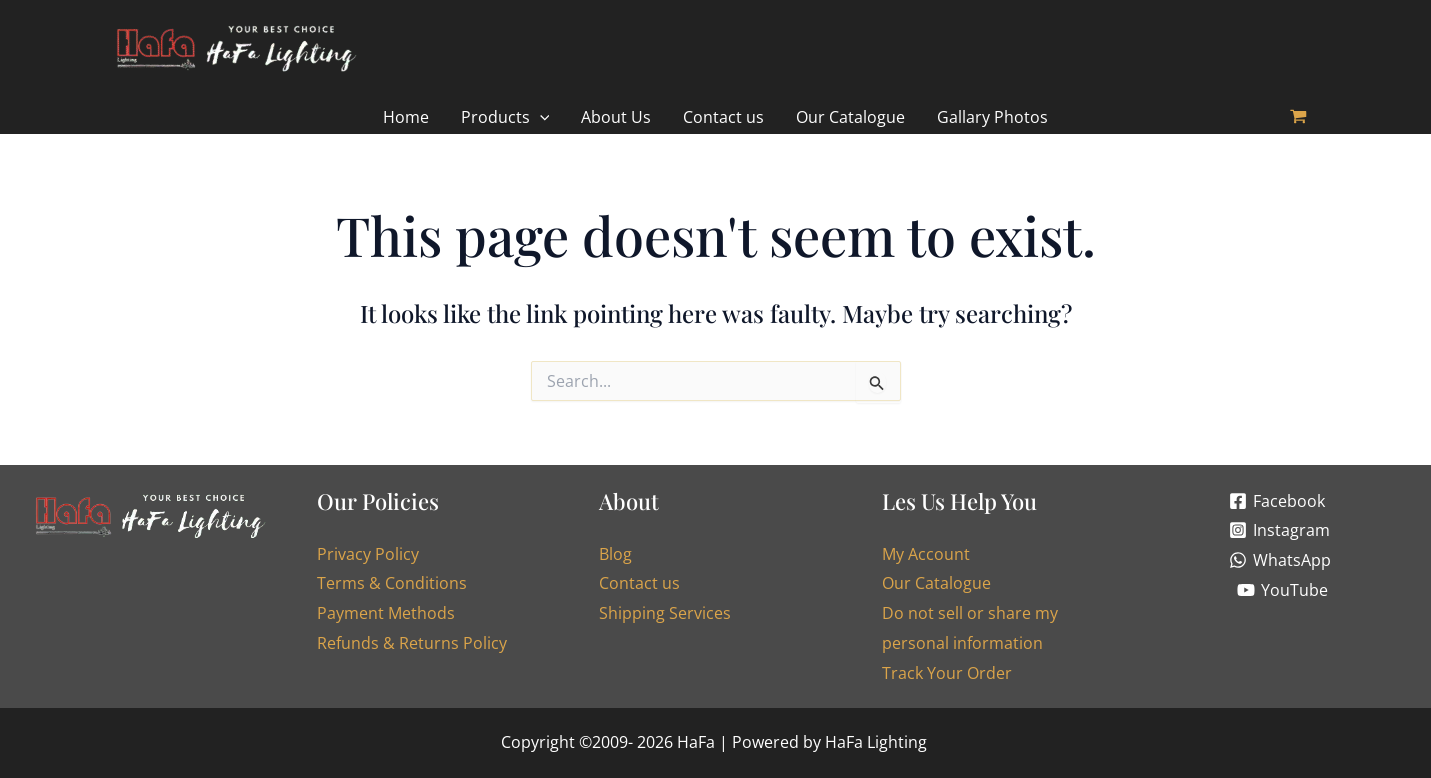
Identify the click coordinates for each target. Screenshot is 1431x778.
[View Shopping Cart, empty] (1299, 117)
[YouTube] (1283, 590)
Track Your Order (947, 673)
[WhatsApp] (1280, 560)
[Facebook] (1277, 501)
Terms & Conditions (392, 584)
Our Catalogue (936, 584)
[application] (540, 117)
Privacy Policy (368, 554)
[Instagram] (1280, 530)
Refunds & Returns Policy (412, 643)
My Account (926, 554)
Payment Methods (386, 613)
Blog (615, 554)
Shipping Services (665, 613)
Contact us (639, 584)
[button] (505, 117)
